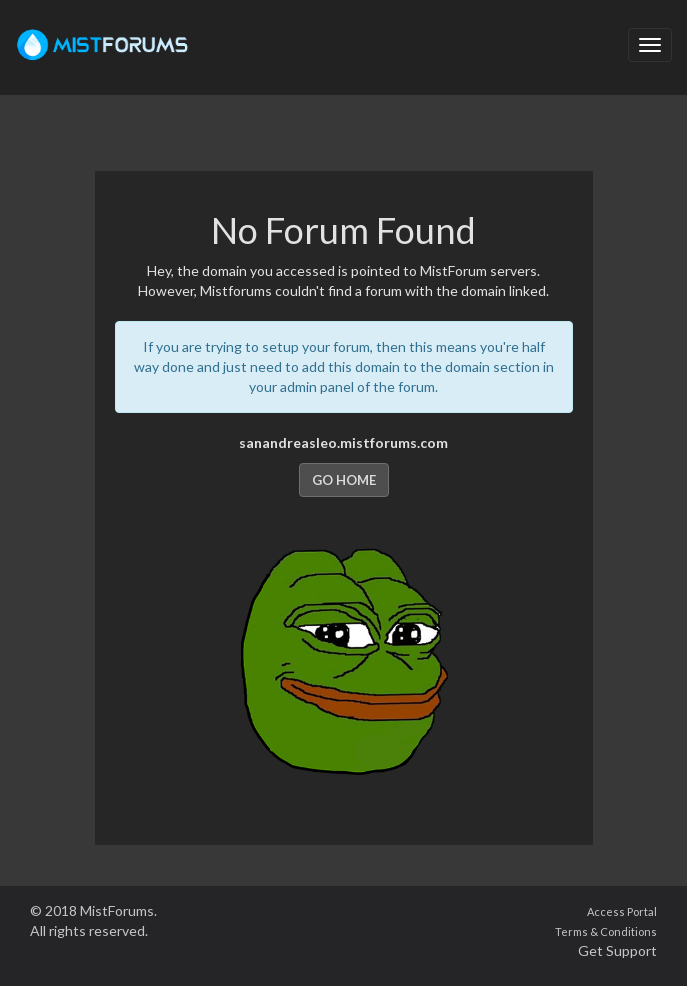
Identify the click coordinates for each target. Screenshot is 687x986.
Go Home (344, 480)
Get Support (617, 950)
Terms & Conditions (606, 931)
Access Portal (622, 911)
